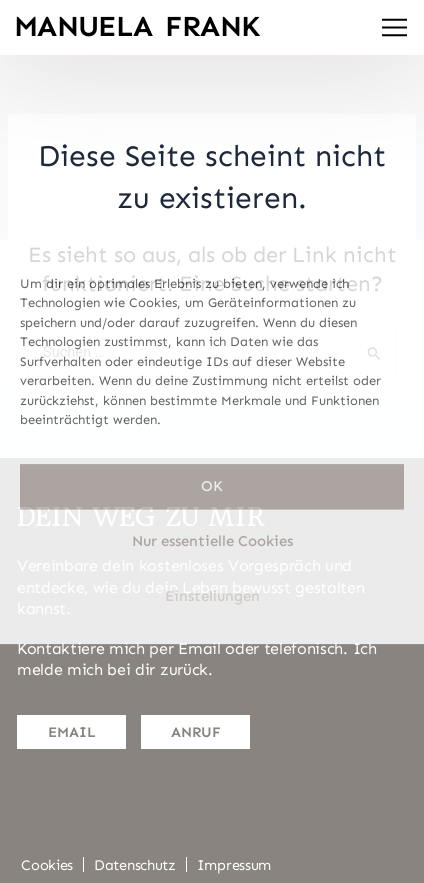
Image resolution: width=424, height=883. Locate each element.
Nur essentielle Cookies (212, 542)
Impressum (234, 865)
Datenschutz (135, 865)
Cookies (47, 865)
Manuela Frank (137, 26)
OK (212, 487)
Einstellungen (212, 597)
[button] (395, 29)
